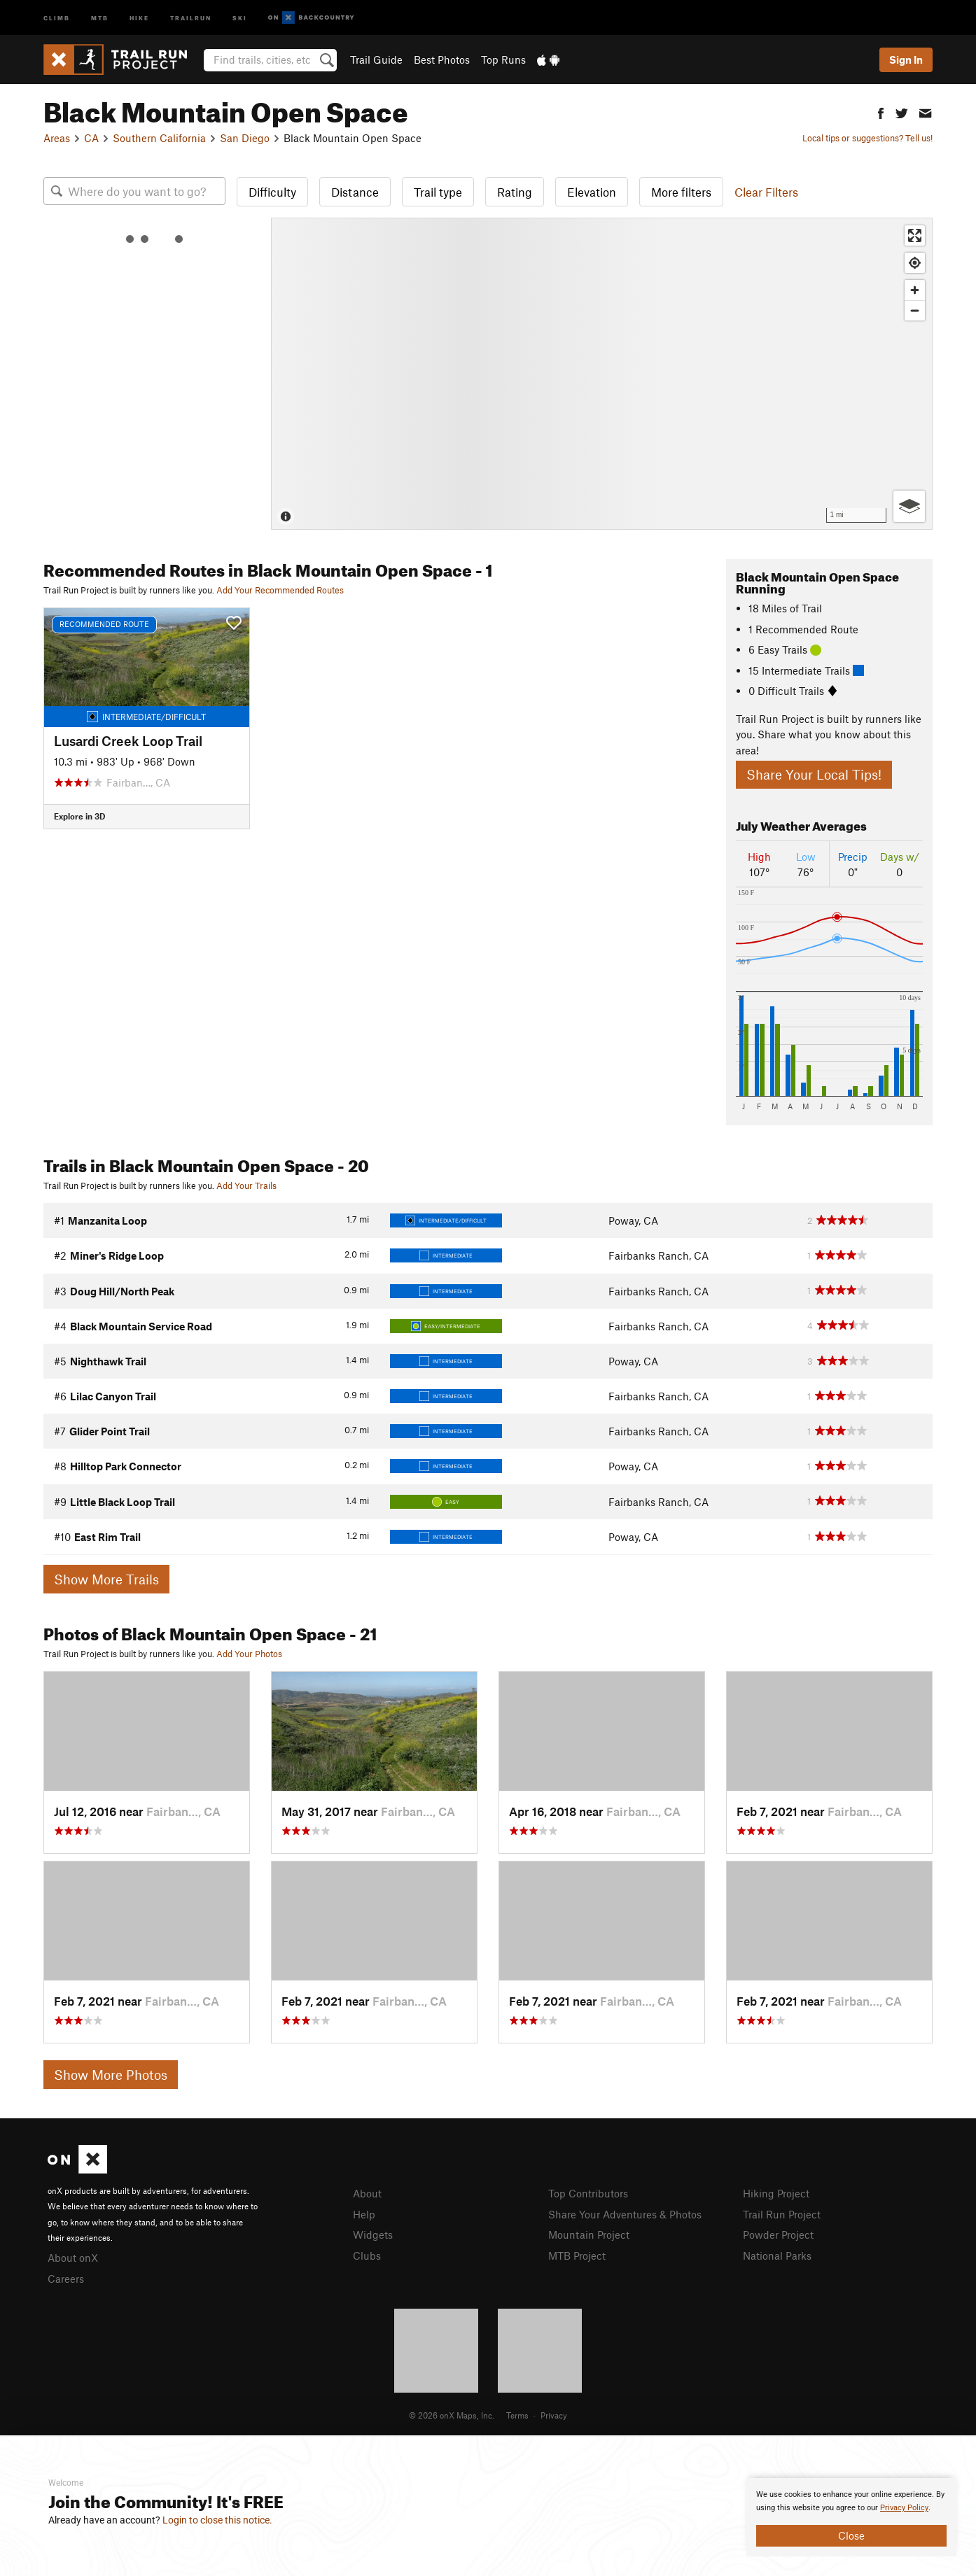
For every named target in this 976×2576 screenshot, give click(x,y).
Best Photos (442, 59)
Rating (514, 192)
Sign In (906, 59)
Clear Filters (766, 192)
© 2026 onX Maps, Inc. (451, 2415)
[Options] (909, 506)
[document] (851, 2517)
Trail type (438, 192)
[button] (880, 112)
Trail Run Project (782, 2214)
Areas (56, 138)
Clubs (367, 2255)
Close (851, 2535)
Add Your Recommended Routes (280, 590)
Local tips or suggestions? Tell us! (867, 137)
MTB (100, 17)
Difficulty (272, 192)
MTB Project (577, 2255)
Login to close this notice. (217, 2520)
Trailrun (190, 17)
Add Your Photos (249, 1653)
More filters (681, 192)
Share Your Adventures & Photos (625, 2214)
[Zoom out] (915, 310)
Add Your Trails (246, 1185)
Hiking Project (776, 2193)
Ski (239, 17)
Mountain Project (588, 2234)
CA (91, 138)
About (367, 2193)
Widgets (373, 2234)
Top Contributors (588, 2193)
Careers (66, 2278)
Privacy (554, 2415)
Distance (355, 192)
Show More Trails (106, 1579)
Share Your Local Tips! (813, 774)
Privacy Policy (904, 2507)
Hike (139, 17)
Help (364, 2214)
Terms (517, 2415)
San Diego (245, 138)
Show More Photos (110, 2075)
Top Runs (503, 59)
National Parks (777, 2255)
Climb (56, 17)
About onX (73, 2257)
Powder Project (778, 2234)
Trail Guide (376, 59)
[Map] (602, 373)
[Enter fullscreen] (915, 235)
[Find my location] (915, 263)
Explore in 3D (79, 816)
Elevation (591, 192)
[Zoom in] (915, 290)
